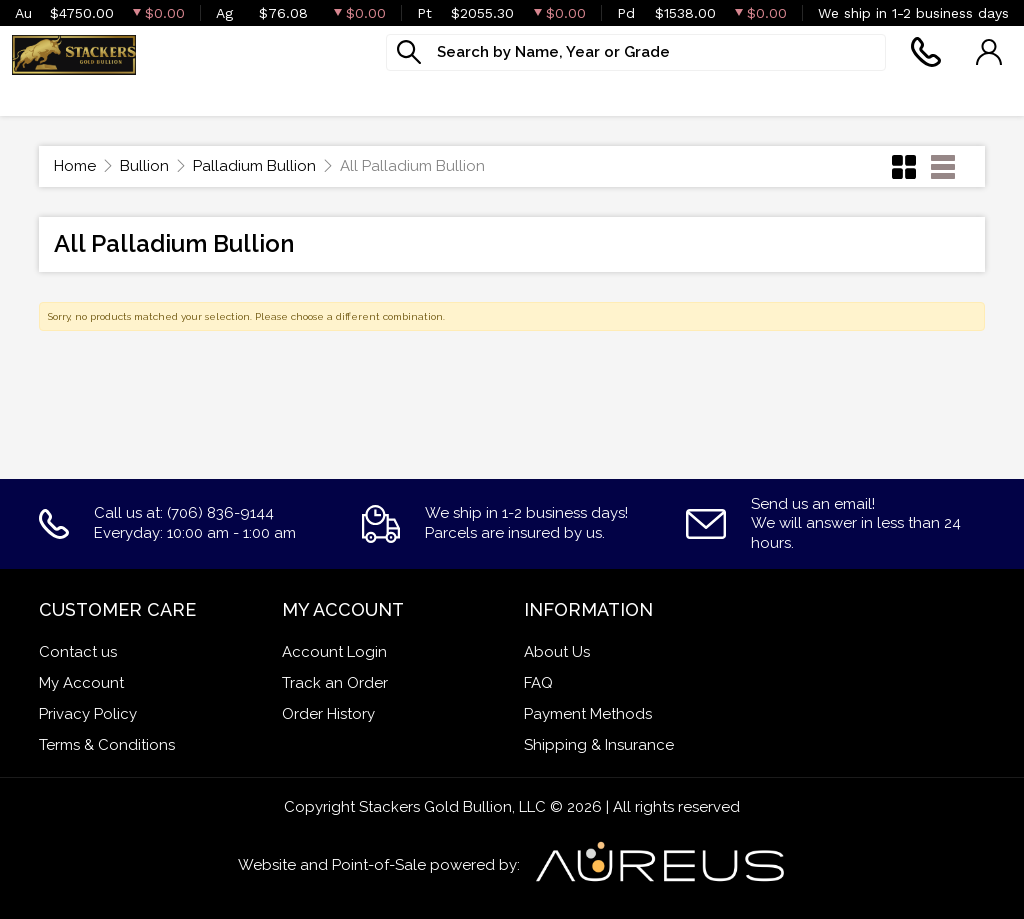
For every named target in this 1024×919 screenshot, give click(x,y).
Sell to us (974, 95)
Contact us (78, 652)
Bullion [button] (41, 95)
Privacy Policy (88, 714)
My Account (81, 683)
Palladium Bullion (254, 166)
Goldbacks (154, 95)
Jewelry (416, 95)
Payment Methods (588, 714)
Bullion (144, 166)
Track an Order (335, 683)
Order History (328, 714)
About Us (557, 652)
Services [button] (524, 95)
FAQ (538, 683)
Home (75, 166)
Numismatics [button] (291, 95)
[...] (636, 52)
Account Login (334, 652)
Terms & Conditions (107, 745)
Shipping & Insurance (599, 745)
